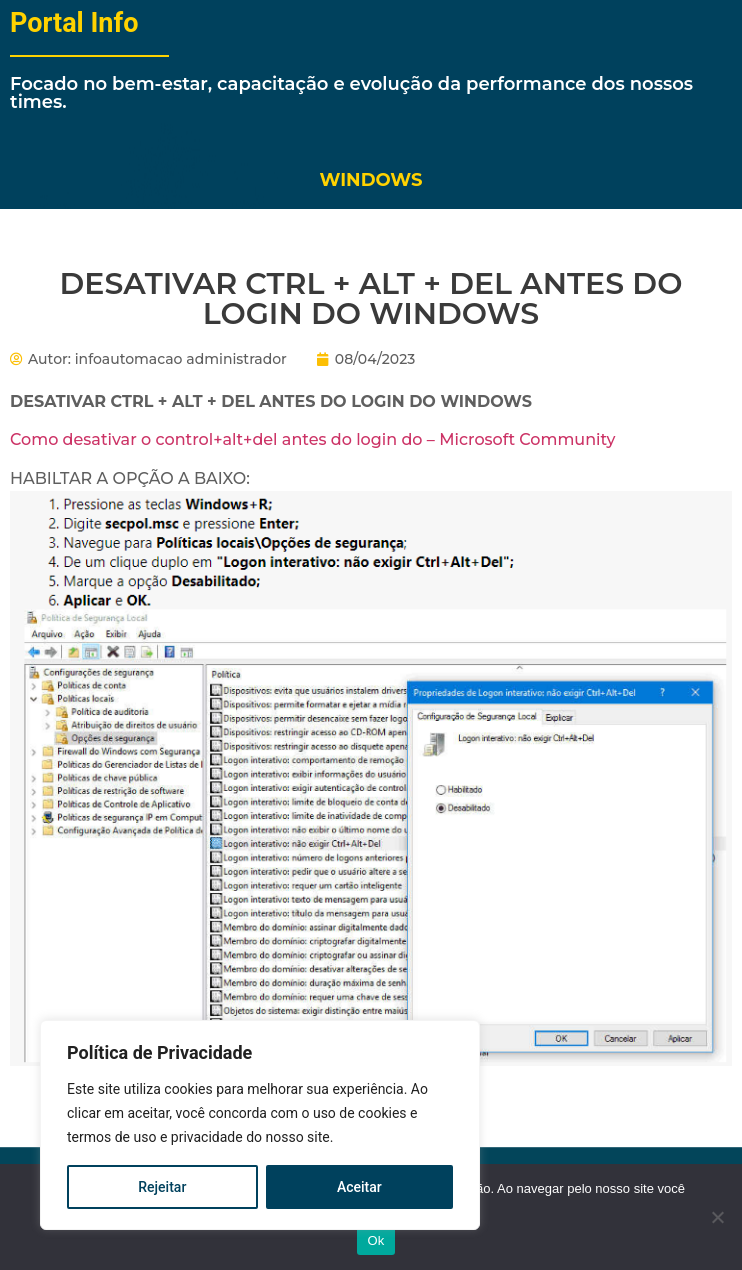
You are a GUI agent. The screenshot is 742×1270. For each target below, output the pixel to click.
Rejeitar (162, 1187)
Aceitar (359, 1187)
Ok (375, 1240)
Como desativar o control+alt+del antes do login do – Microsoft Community (312, 439)
